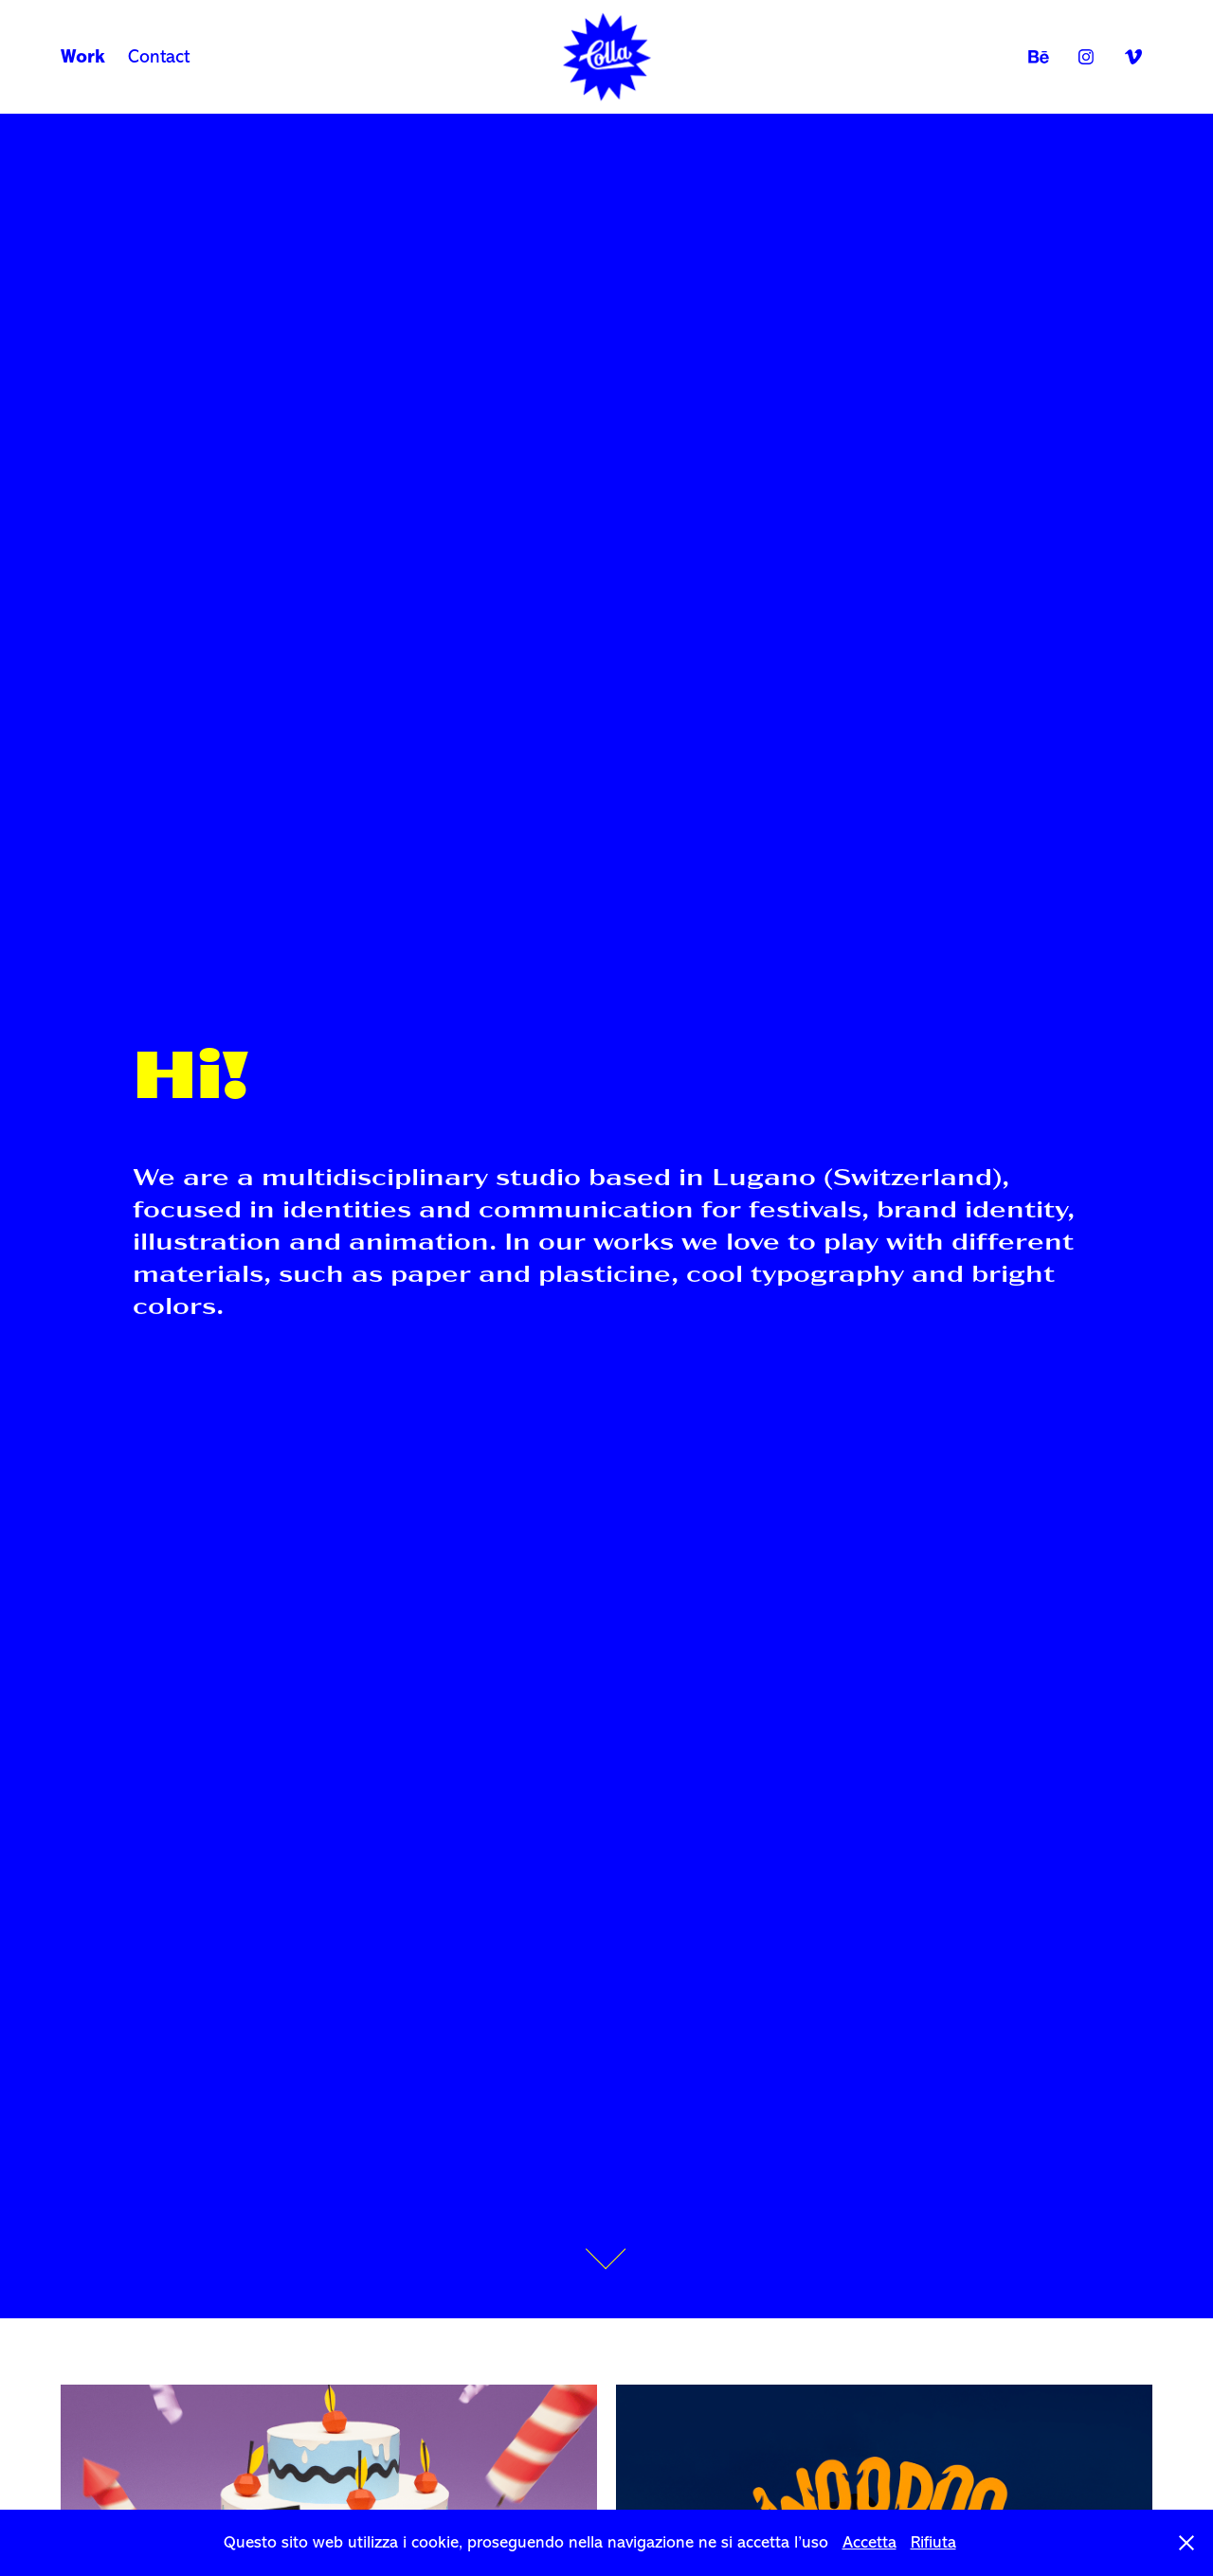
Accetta (869, 2541)
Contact (159, 56)
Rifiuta (933, 2541)
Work (83, 56)
